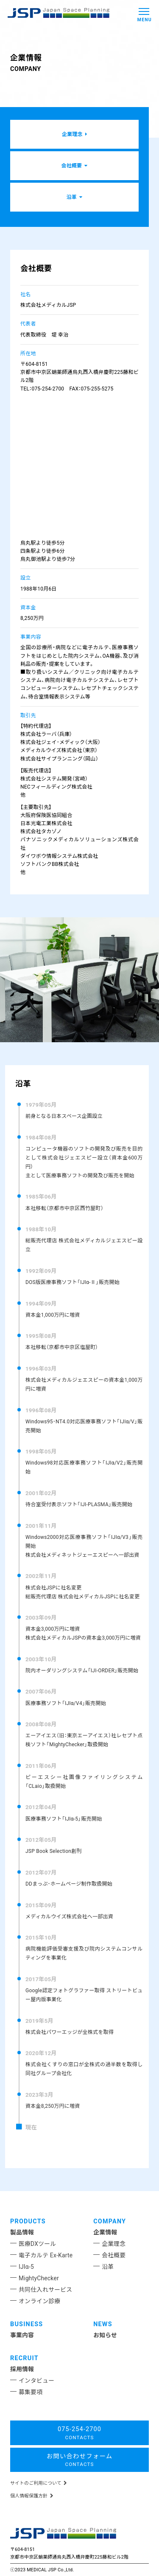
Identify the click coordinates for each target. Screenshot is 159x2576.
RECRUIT (24, 2358)
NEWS (102, 2324)
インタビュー (36, 2380)
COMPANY (109, 2221)
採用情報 (22, 2369)
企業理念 (114, 2243)
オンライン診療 (39, 2301)
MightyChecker (39, 2278)
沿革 (108, 2266)
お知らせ (105, 2335)
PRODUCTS (28, 2221)
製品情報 (22, 2232)
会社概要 (114, 2255)
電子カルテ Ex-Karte (46, 2255)
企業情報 (105, 2232)
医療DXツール (37, 2243)
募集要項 (30, 2392)
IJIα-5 (26, 2266)
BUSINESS (26, 2324)
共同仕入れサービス (45, 2289)
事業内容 (22, 2335)
